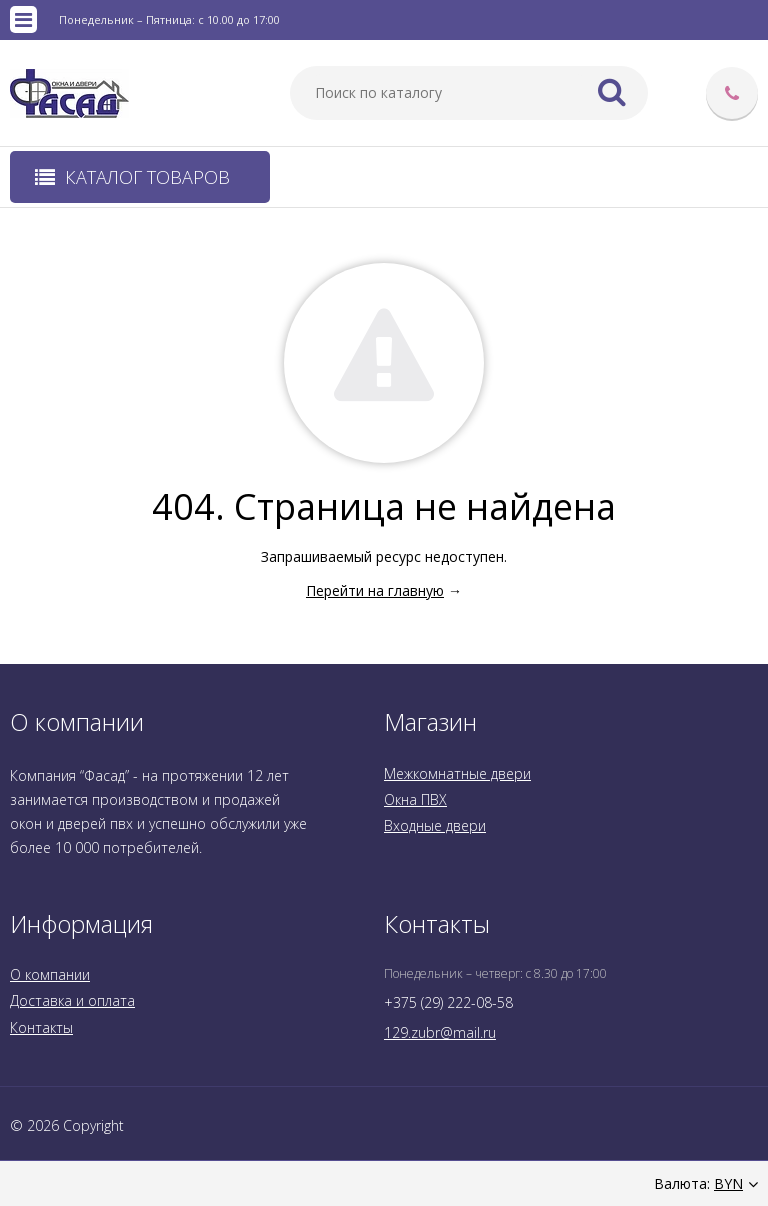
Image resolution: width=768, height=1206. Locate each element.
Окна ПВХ (415, 799)
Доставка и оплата (72, 1000)
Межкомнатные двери (457, 773)
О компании (50, 974)
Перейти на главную (375, 590)
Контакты (41, 1027)
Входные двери (435, 825)
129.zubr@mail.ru (440, 1032)
